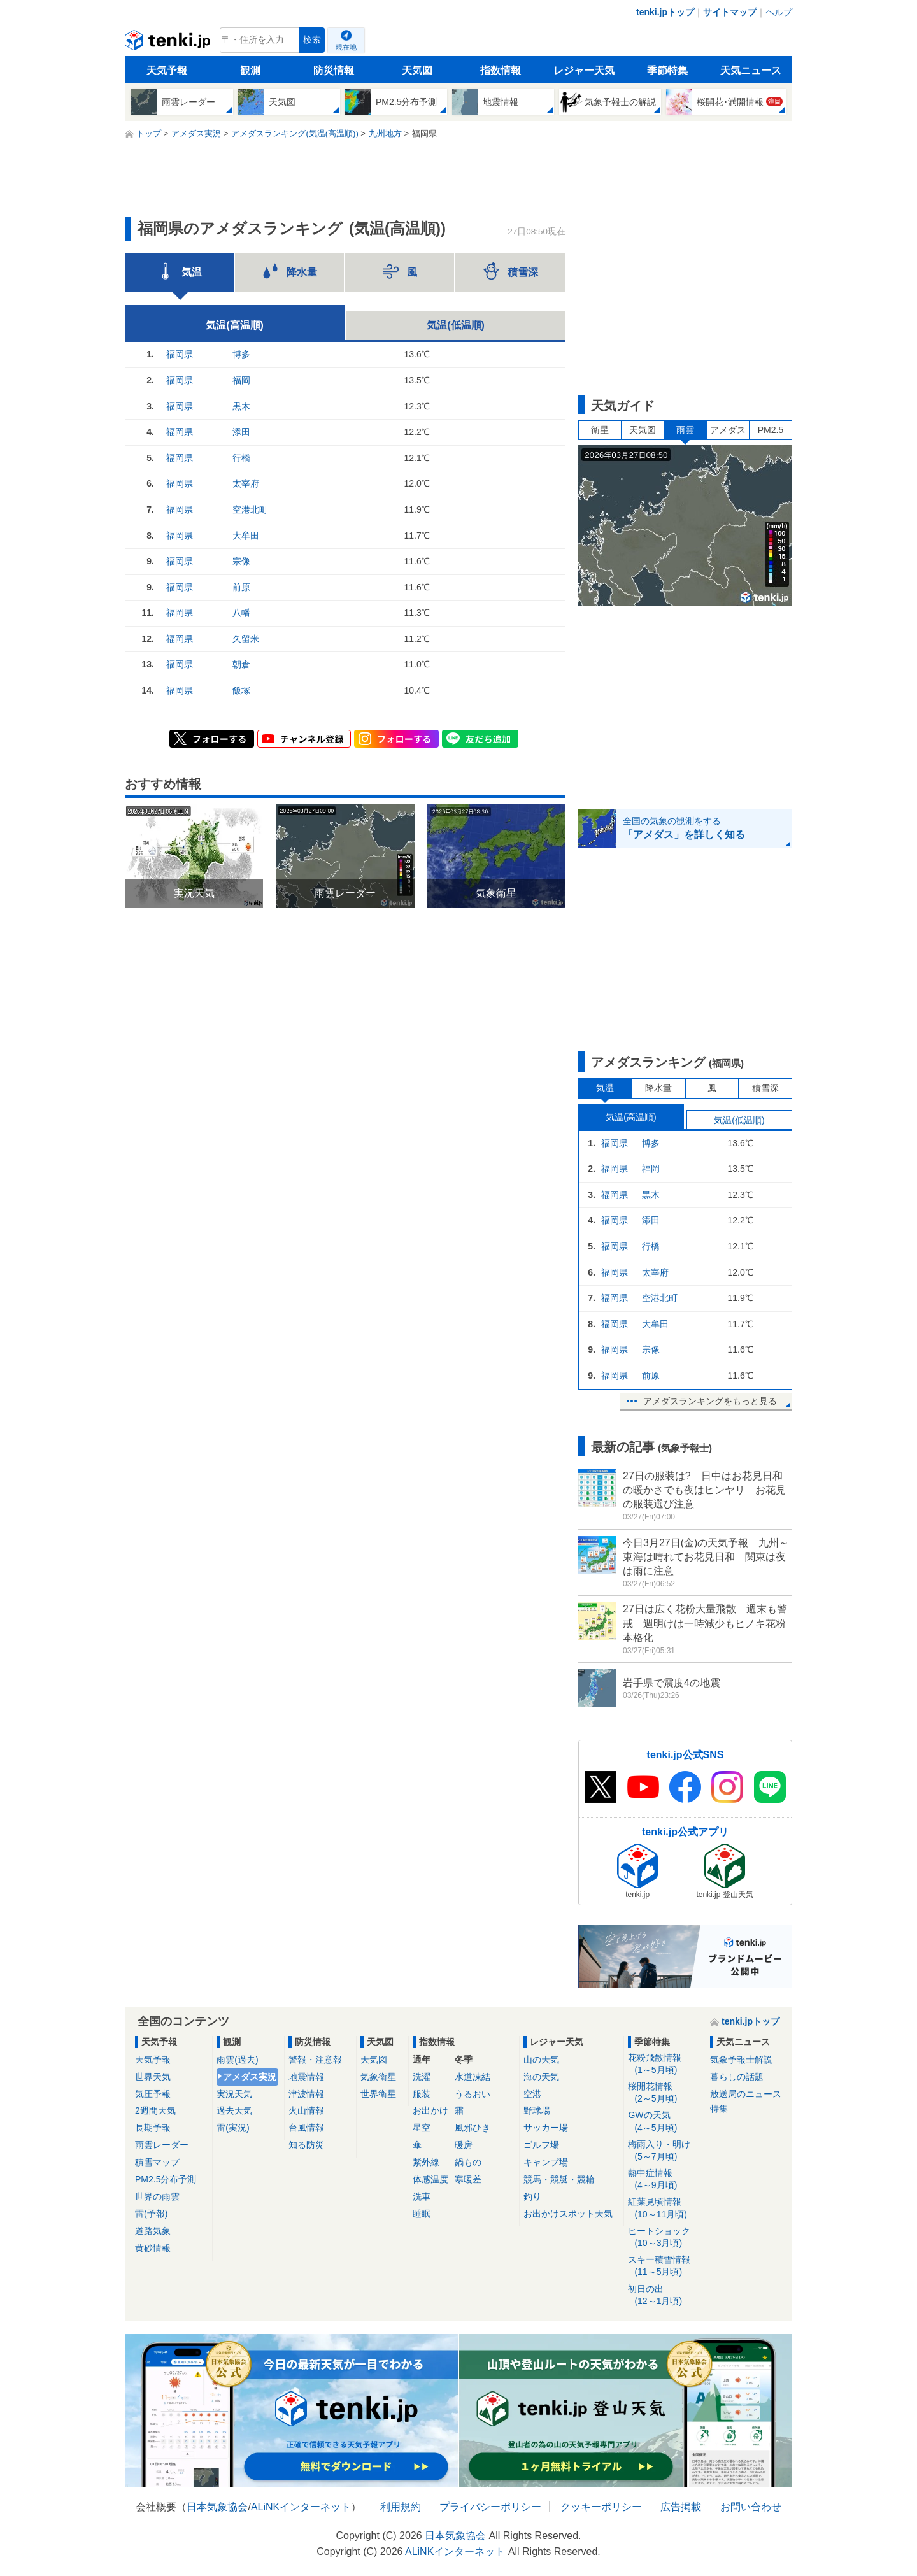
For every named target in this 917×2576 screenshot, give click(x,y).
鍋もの (468, 2162)
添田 (241, 432)
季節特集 (667, 70)
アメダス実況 (249, 2077)
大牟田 (245, 535)
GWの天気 (664, 2121)
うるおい (472, 2094)
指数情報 (500, 70)
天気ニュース (750, 70)
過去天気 (234, 2110)
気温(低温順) (456, 325)
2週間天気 (155, 2110)
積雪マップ (157, 2162)
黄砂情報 (153, 2248)
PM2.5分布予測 (165, 2179)
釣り (532, 2196)
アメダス (728, 430)
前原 (241, 587)
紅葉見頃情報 (664, 2208)
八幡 (241, 613)
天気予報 (166, 70)
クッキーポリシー (601, 2506)
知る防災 (306, 2145)
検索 (312, 40)
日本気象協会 (217, 2506)
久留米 (245, 639)
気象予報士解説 (741, 2059)
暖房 (464, 2145)
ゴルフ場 (541, 2145)
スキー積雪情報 (664, 2266)
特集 (719, 2108)
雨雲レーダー (161, 2145)
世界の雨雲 (157, 2196)
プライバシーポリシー (490, 2506)
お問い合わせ (750, 2506)
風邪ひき (472, 2128)
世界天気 (153, 2077)
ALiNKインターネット (301, 2506)
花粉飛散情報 (664, 2064)
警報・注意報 (315, 2059)
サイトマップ (730, 12)
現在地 (346, 47)
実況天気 (234, 2094)
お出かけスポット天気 (568, 2214)
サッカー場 (545, 2128)
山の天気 (541, 2059)
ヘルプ (778, 12)
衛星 (600, 430)
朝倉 (241, 664)
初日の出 (664, 2295)
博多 (241, 354)
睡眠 (421, 2214)
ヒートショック (664, 2237)
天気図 (417, 70)
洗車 (421, 2196)
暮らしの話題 (737, 2077)
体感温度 (430, 2179)
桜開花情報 (664, 2093)
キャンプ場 (545, 2162)
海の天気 (541, 2077)
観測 (250, 70)
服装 (421, 2094)
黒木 (241, 406)
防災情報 (333, 70)
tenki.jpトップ (665, 12)
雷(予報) (151, 2214)
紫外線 (426, 2162)
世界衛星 (378, 2094)
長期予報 (153, 2128)
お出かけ (430, 2110)
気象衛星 (378, 2077)
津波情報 (306, 2094)
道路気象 (153, 2231)
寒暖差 (468, 2179)
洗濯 (421, 2077)
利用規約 (400, 2506)
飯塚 (241, 690)
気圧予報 (153, 2094)
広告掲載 (680, 2506)
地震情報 (306, 2077)
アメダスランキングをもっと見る (710, 1401)
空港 (532, 2094)
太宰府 (245, 483)
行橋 (241, 458)
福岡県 (179, 354)
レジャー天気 (584, 70)
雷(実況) (233, 2128)
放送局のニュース (745, 2094)
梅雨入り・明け (664, 2151)
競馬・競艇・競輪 (559, 2179)
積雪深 (765, 1088)
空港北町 (250, 509)
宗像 (241, 561)
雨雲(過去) (237, 2059)
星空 (421, 2128)
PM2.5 (770, 430)
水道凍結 (472, 2077)
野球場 (536, 2110)
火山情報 (306, 2110)
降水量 (658, 1088)
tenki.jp (169, 43)
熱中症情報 (664, 2179)
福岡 (241, 380)
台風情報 (306, 2128)
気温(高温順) (235, 325)
